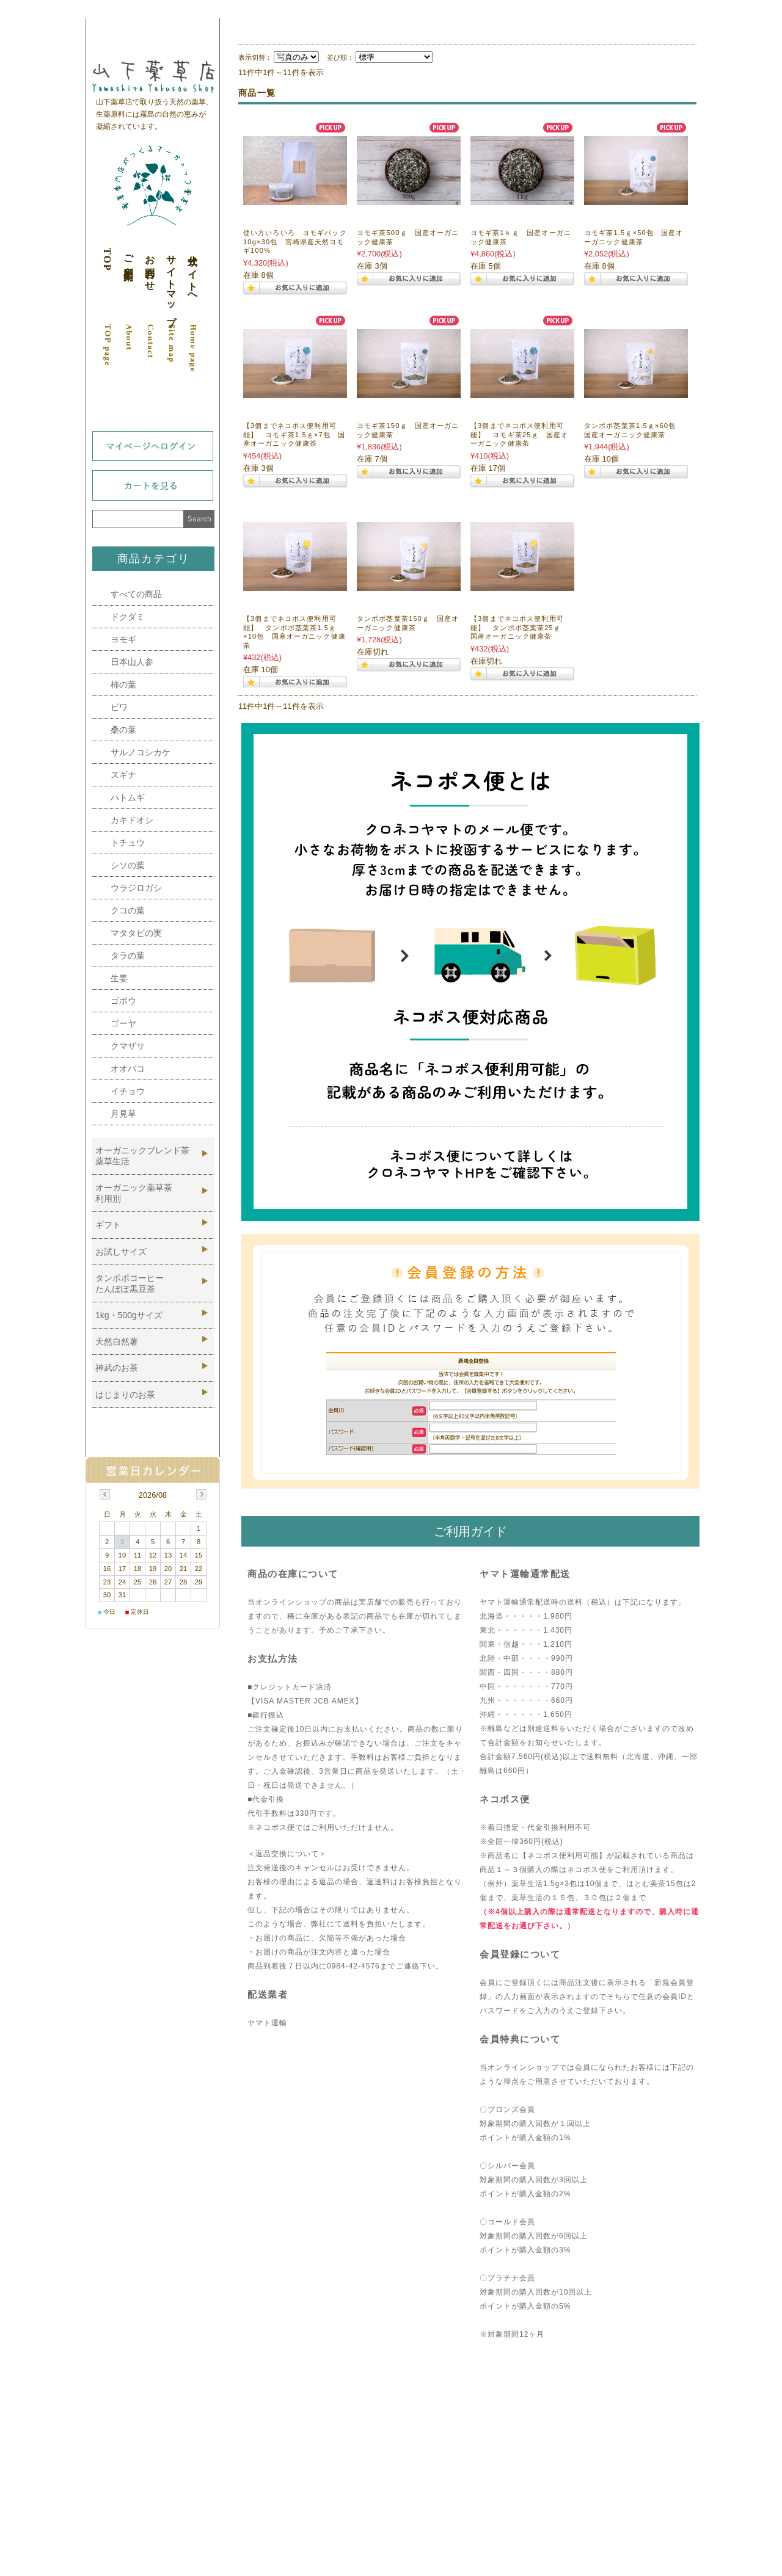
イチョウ (128, 1091)
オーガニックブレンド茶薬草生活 (142, 1155)
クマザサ (128, 1046)
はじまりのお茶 (125, 1394)
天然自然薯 (116, 1341)
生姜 (119, 978)
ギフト (108, 1225)
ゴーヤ (123, 1023)
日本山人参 (132, 662)
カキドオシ (132, 820)
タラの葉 (128, 955)
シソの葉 (128, 865)
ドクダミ (128, 617)
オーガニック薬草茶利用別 (133, 1193)
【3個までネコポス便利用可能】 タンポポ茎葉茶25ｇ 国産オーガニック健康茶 (519, 627)
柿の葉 (123, 684)
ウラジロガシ (136, 888)
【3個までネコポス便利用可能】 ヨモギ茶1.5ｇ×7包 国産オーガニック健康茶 (294, 434)
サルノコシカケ (140, 752)
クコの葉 (128, 910)
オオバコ (128, 1068)
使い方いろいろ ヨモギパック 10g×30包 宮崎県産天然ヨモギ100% (298, 241)
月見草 (123, 1114)
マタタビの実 (136, 933)
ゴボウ (123, 1001)
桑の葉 (123, 730)
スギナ (123, 775)
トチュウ (128, 842)
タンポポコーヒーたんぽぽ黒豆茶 (129, 1283)
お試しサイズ (121, 1252)
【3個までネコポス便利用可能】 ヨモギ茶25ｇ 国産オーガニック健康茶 (519, 434)
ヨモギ (123, 639)
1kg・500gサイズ (129, 1315)
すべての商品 (136, 594)
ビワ (119, 707)
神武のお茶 (116, 1368)
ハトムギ (128, 797)
